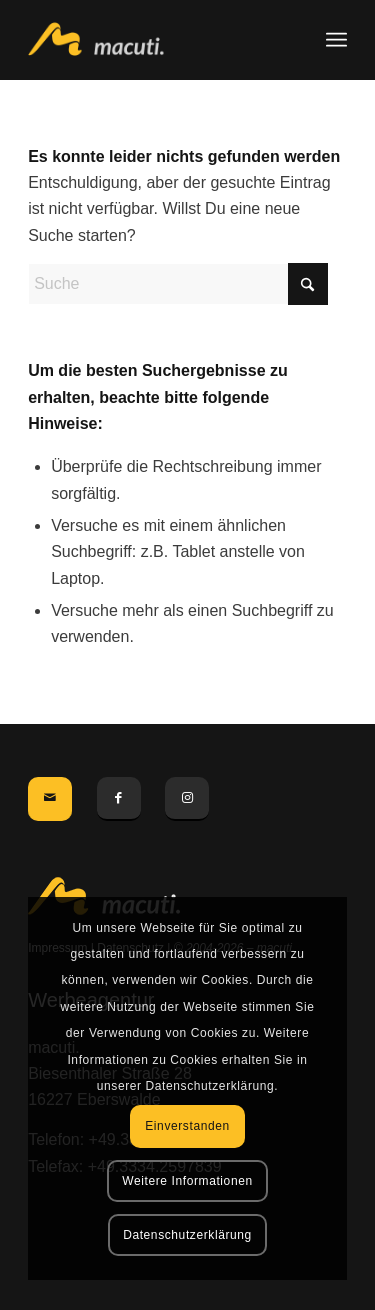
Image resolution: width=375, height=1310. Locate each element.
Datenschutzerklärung (187, 1235)
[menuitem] (336, 40)
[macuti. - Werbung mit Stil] (155, 40)
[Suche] (178, 284)
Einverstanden (187, 1126)
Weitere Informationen (187, 1181)
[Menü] (336, 40)
